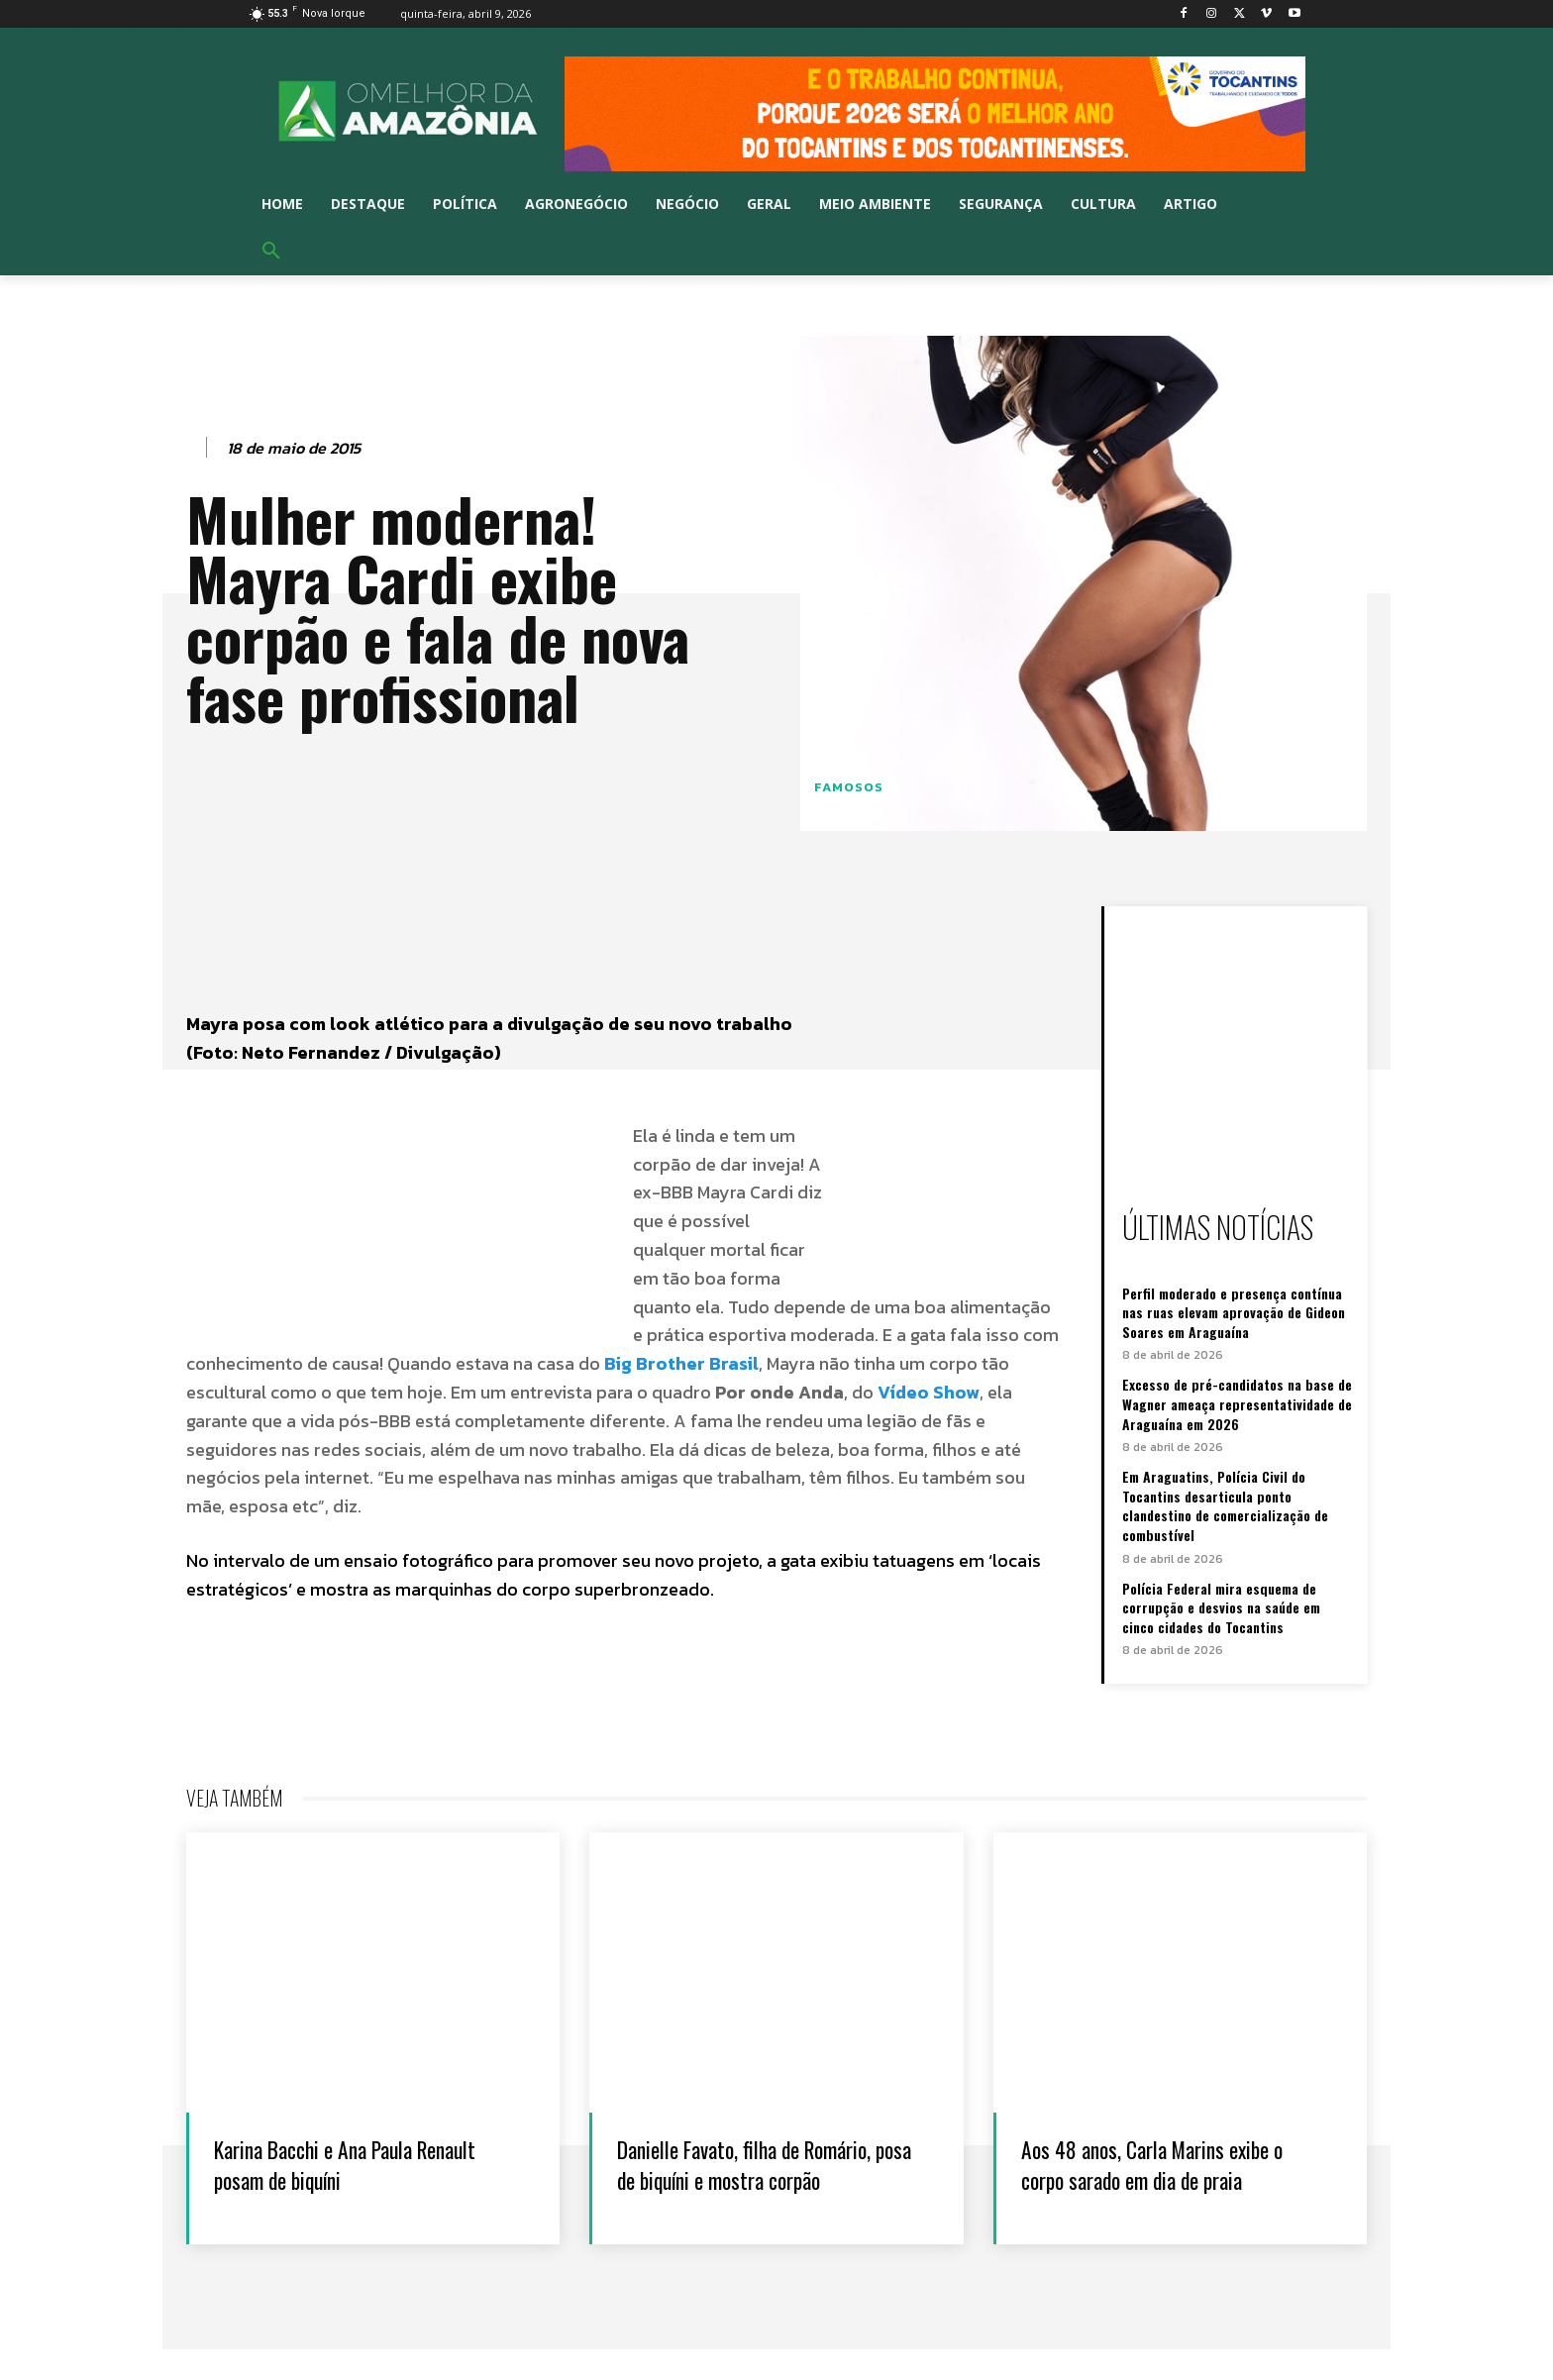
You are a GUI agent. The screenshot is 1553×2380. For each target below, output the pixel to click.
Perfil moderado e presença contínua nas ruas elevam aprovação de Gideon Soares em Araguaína (1233, 1312)
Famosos (848, 787)
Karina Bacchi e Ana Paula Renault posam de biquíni (335, 2163)
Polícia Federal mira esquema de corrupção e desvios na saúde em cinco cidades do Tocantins (1221, 1607)
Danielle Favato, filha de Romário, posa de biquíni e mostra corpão (738, 2178)
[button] (271, 251)
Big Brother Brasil (681, 1363)
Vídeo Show (929, 1392)
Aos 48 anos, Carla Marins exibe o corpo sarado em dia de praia (1169, 2163)
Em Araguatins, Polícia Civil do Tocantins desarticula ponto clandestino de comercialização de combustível (1225, 1505)
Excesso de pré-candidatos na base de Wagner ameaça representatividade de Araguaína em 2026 (1237, 1403)
